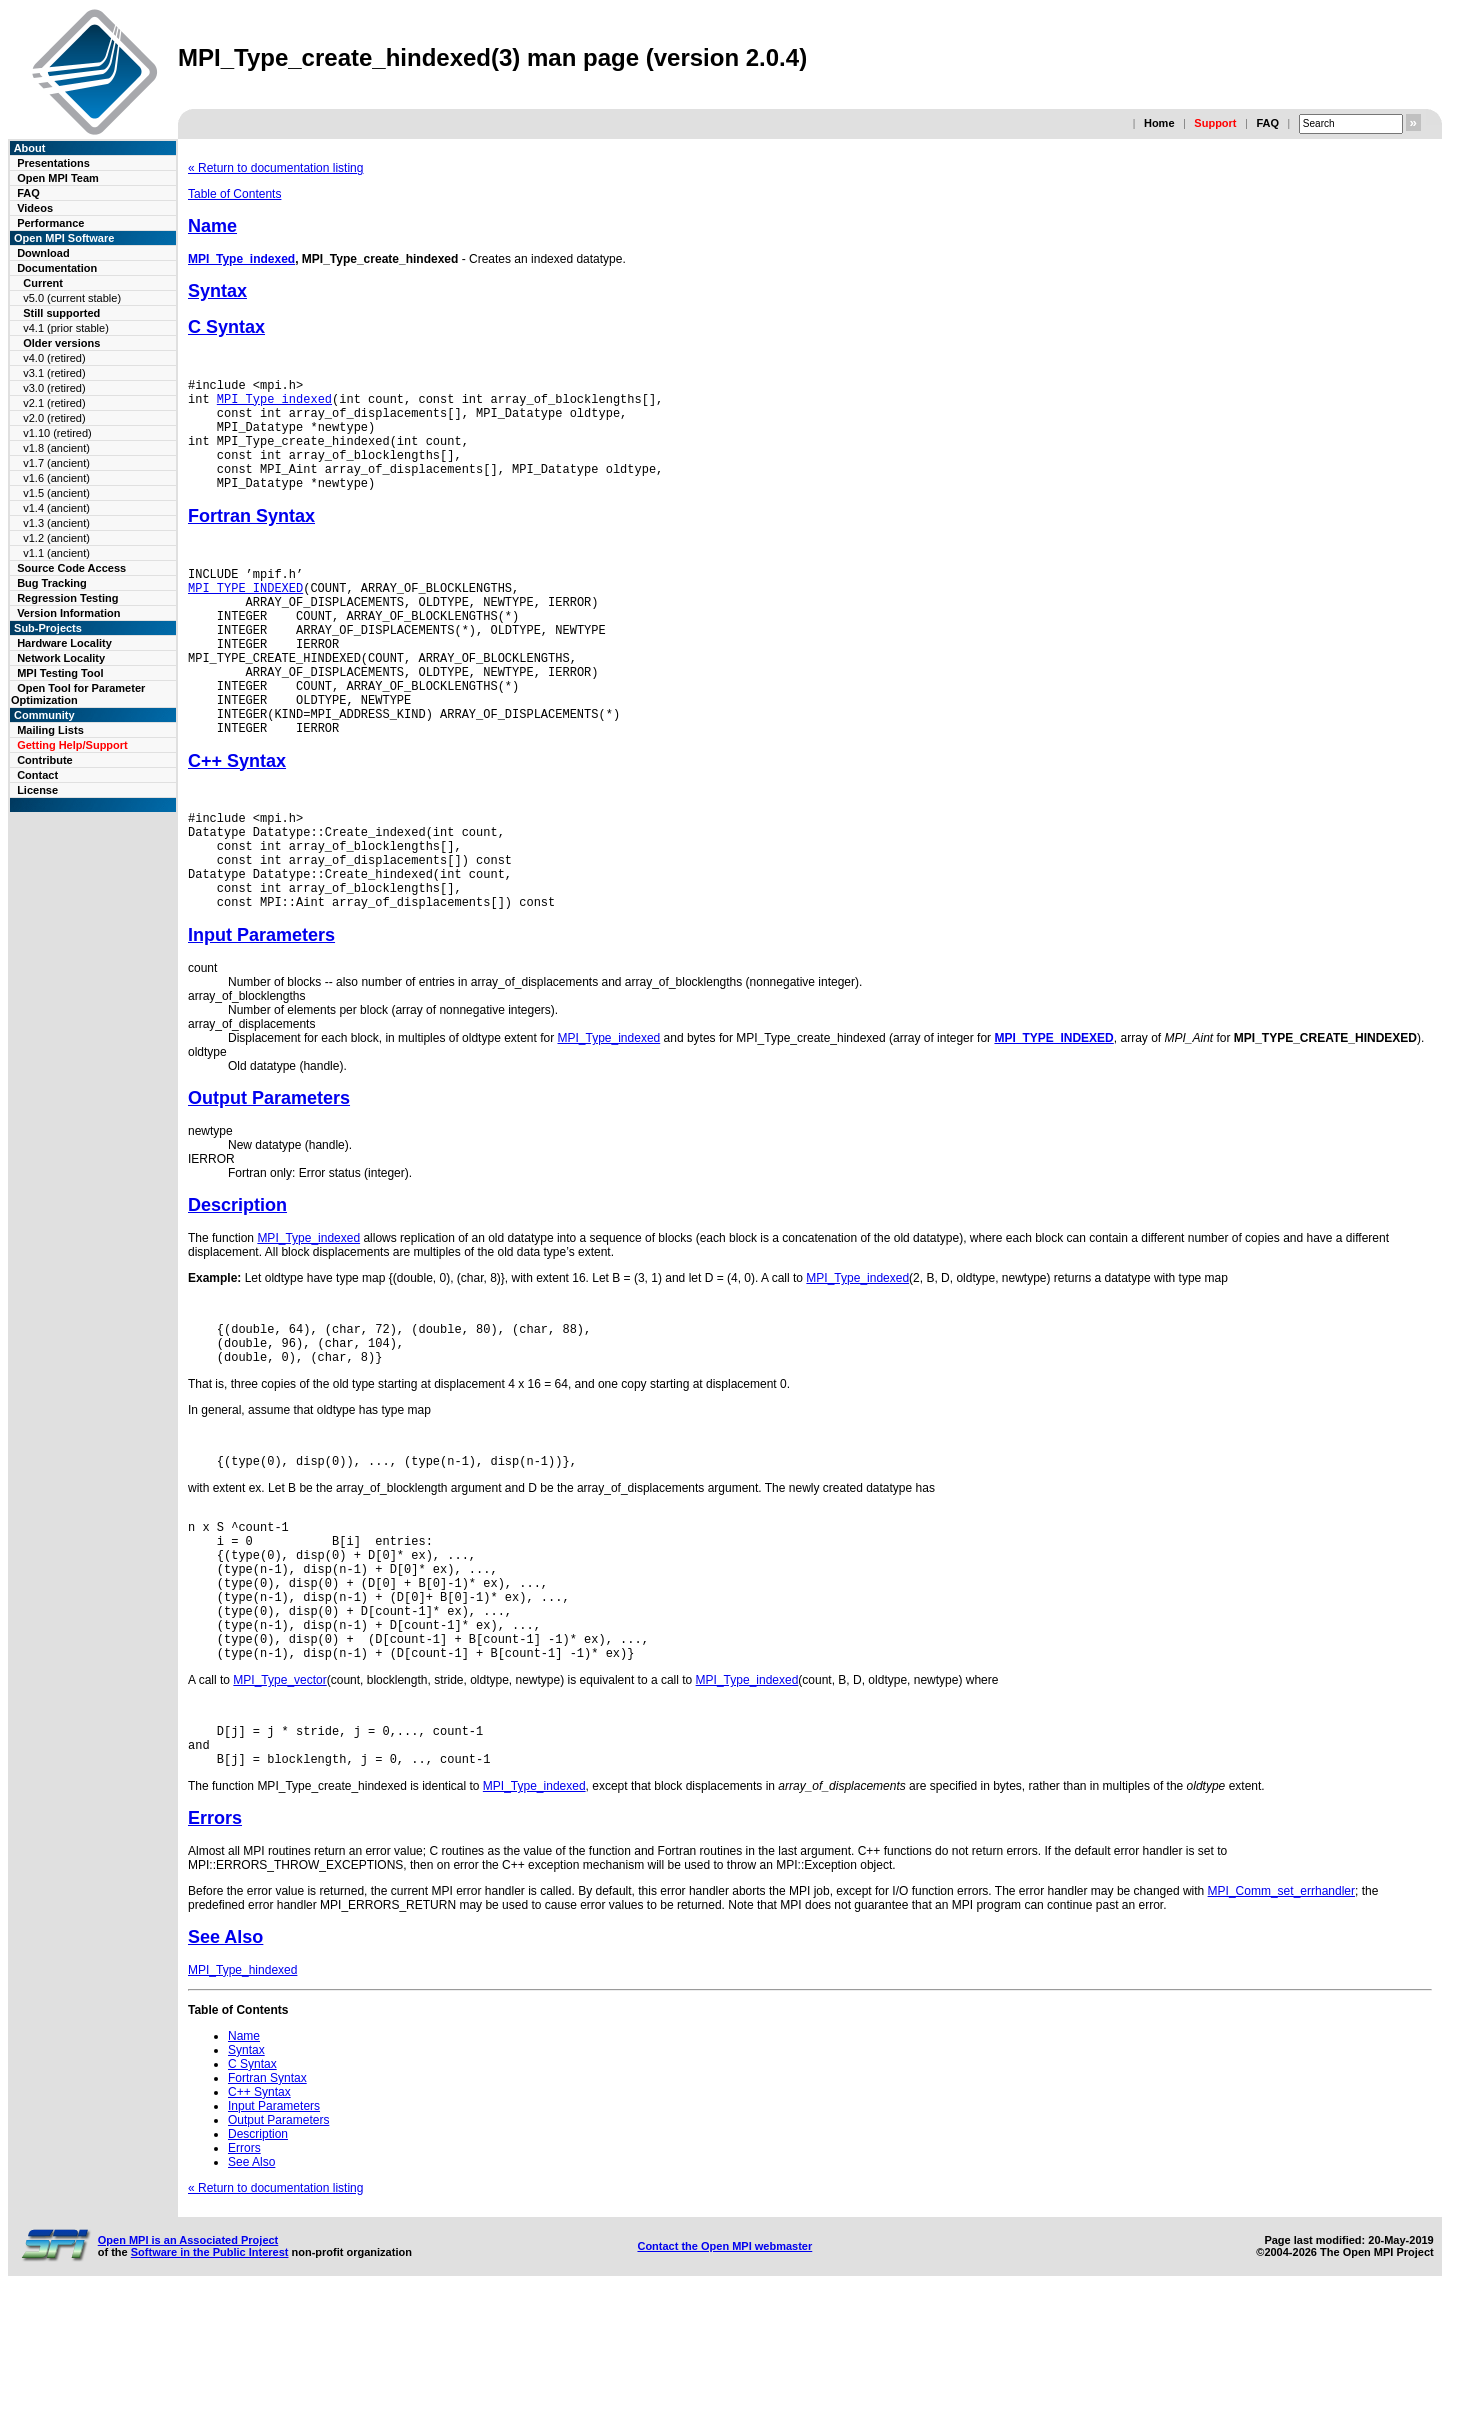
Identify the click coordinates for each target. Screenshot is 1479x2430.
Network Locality (61, 658)
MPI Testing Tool (60, 673)
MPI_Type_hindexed (242, 2102)
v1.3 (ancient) (56, 523)
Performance (50, 223)
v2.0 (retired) (54, 418)
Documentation (57, 268)
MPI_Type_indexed (241, 259)
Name (212, 226)
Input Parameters (261, 1016)
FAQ (1267, 123)
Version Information (68, 613)
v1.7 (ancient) (56, 463)
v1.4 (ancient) (56, 508)
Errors (215, 1950)
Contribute (45, 760)
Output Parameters (269, 1179)
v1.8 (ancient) (56, 448)
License (37, 790)
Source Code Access (71, 568)
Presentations (53, 163)
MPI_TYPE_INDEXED (245, 617)
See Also (225, 2069)
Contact (37, 775)
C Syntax (226, 327)
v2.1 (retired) (54, 403)
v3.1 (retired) (54, 373)
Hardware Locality (64, 643)
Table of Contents (234, 194)
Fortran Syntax (251, 540)
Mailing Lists (50, 730)
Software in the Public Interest (210, 2384)
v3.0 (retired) (54, 388)
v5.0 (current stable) (72, 298)
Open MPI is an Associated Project (188, 2372)
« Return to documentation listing (275, 168)
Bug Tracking (52, 583)
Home (1159, 123)
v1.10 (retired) (57, 433)
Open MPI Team (58, 178)
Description (237, 1286)
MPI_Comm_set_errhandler (1281, 2023)
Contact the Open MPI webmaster (724, 2378)
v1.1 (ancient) (56, 553)
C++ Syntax (237, 821)
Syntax (217, 291)
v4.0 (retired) (54, 358)
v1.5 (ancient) (56, 493)
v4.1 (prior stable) (66, 328)
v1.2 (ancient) (56, 538)
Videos (35, 208)
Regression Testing (67, 598)
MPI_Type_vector (279, 1803)
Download (43, 253)
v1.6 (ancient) (56, 478)
